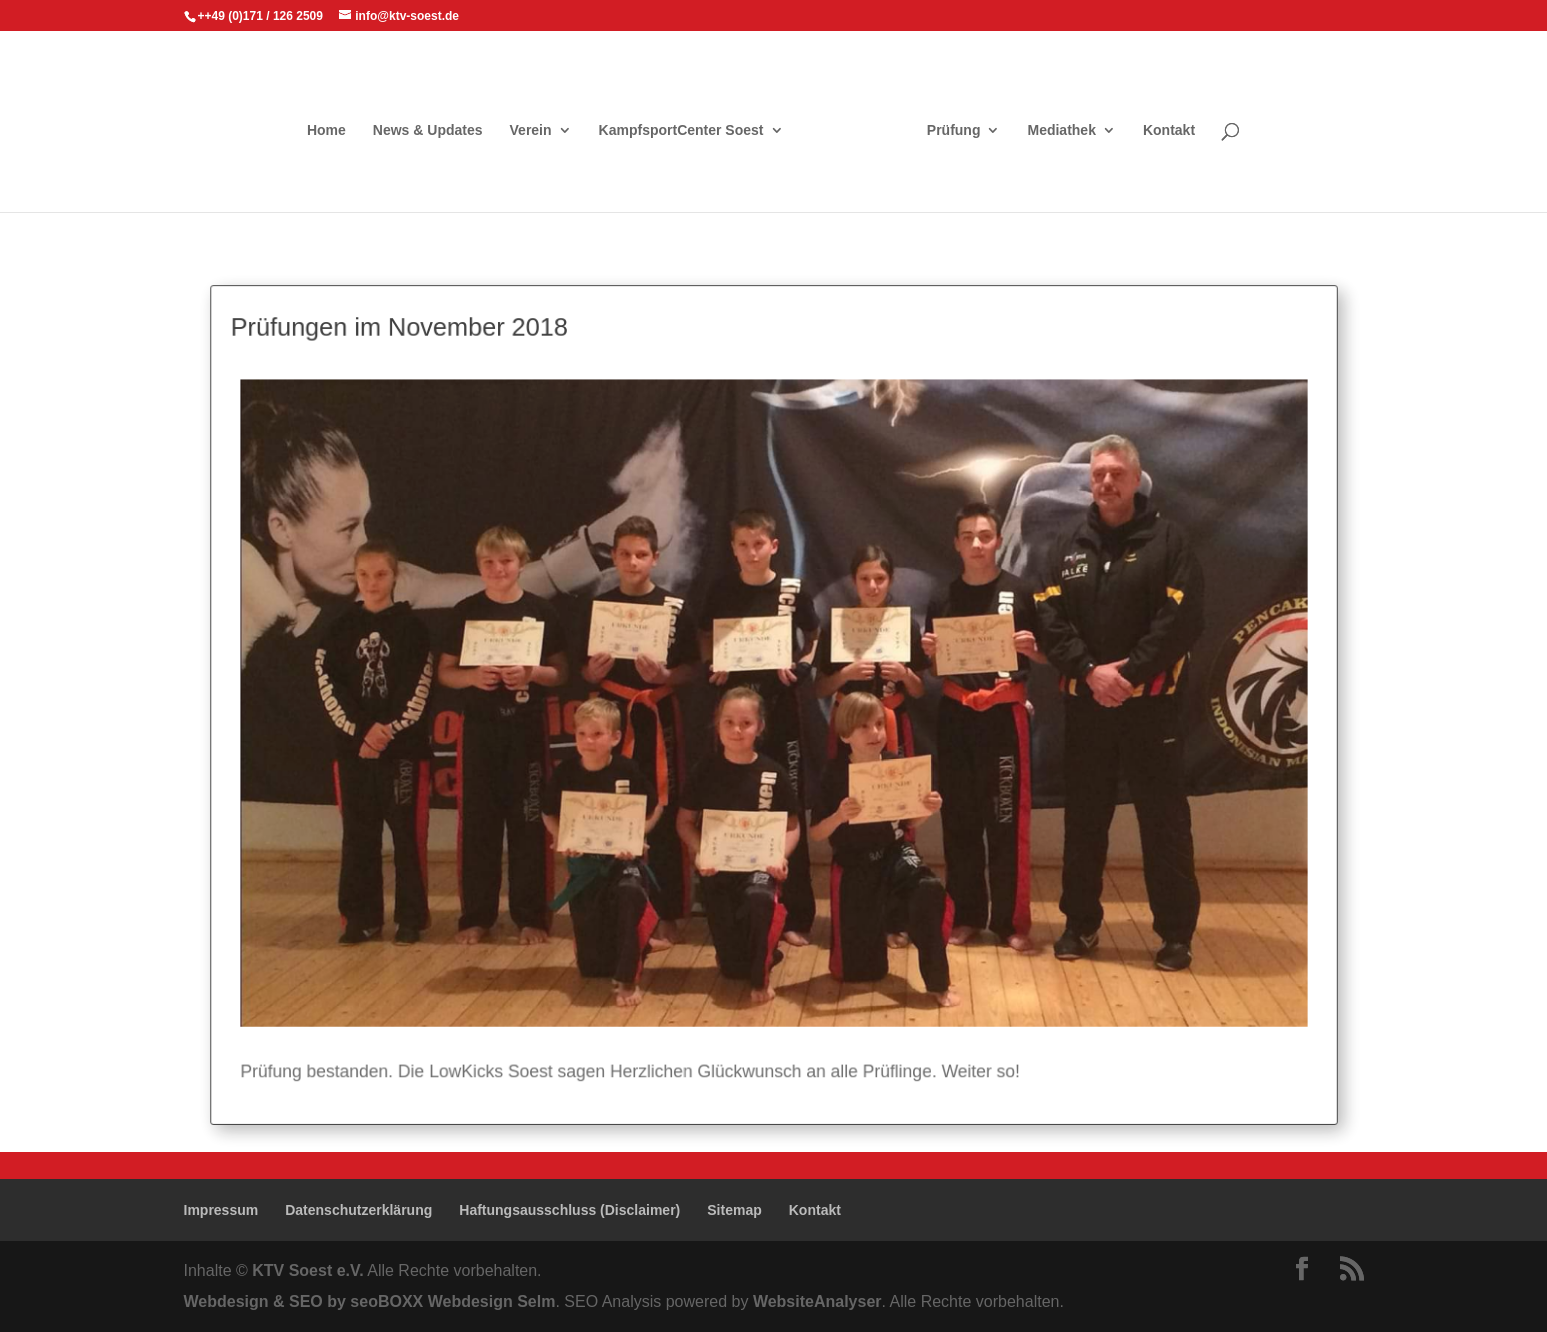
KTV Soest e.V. (307, 1270)
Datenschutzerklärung (358, 1210)
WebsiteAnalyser (817, 1301)
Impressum (221, 1210)
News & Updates (428, 130)
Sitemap (734, 1210)
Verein (531, 130)
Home (326, 130)
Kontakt (1169, 130)
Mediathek (1061, 130)
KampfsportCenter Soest (681, 130)
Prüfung (954, 130)
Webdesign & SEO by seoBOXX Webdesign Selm (370, 1301)
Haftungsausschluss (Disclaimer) (569, 1210)
